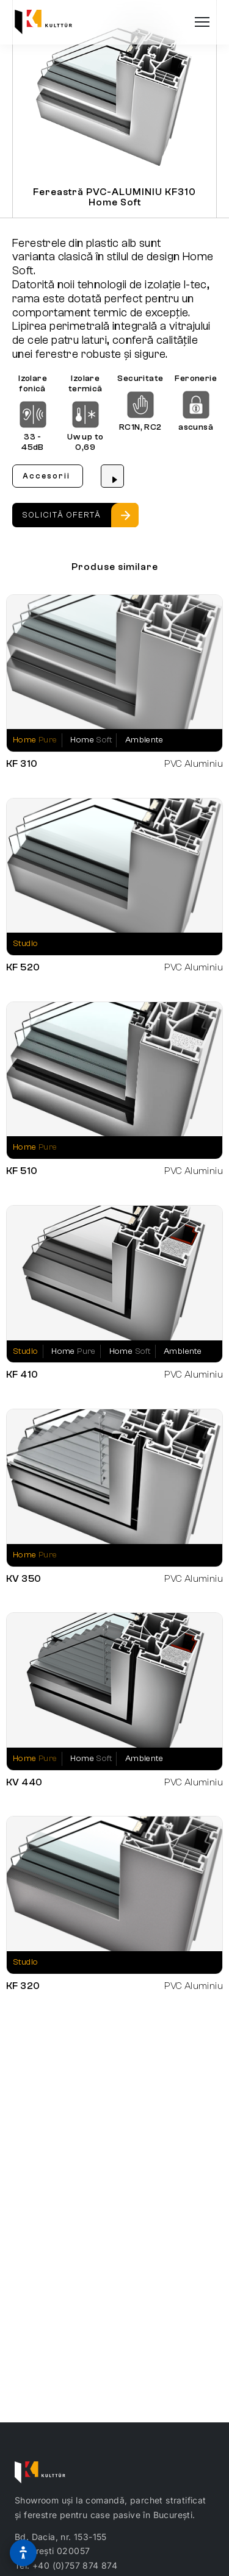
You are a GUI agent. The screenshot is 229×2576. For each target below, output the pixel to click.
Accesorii (46, 475)
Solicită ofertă (61, 514)
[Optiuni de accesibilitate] (23, 2552)
